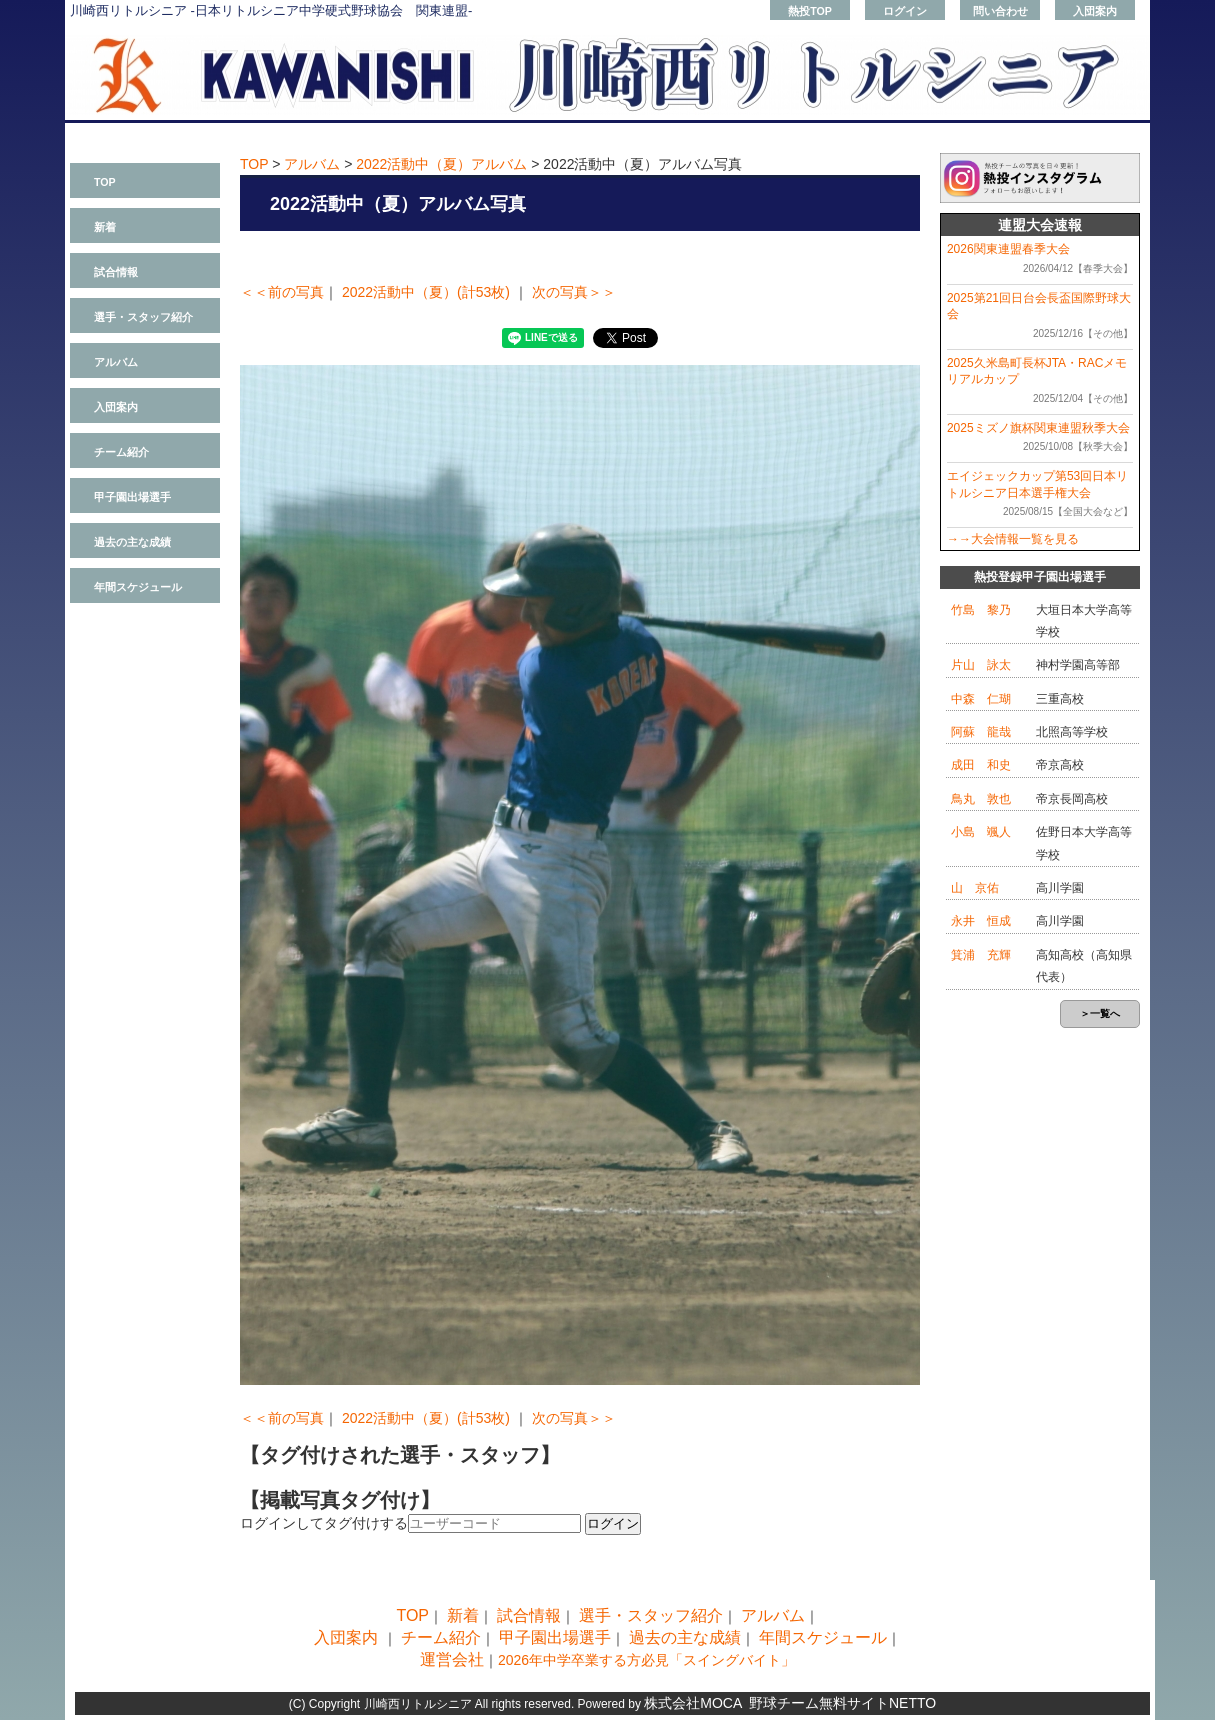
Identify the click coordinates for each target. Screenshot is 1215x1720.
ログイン (905, 11)
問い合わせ (1000, 11)
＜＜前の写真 (282, 292)
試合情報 (116, 272)
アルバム (116, 362)
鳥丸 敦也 (981, 799)
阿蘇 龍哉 (981, 732)
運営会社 (452, 1659)
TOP (105, 182)
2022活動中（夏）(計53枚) (426, 292)
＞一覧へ (1100, 1013)
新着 (105, 227)
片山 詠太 (981, 665)
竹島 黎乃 (981, 610)
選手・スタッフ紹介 (143, 317)
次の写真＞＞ (574, 292)
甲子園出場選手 (132, 497)
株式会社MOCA (693, 1703)
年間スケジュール (138, 587)
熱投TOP (810, 11)
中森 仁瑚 (981, 699)
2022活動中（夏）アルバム (441, 164)
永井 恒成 (981, 921)
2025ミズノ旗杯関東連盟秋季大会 (1038, 428)
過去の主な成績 (132, 542)
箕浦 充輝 (981, 955)
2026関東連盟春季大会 (1008, 249)
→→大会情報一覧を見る (1013, 539)
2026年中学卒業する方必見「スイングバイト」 (646, 1660)
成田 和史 (981, 765)
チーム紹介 (121, 452)
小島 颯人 (981, 832)
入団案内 (1095, 11)
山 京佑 (975, 888)
